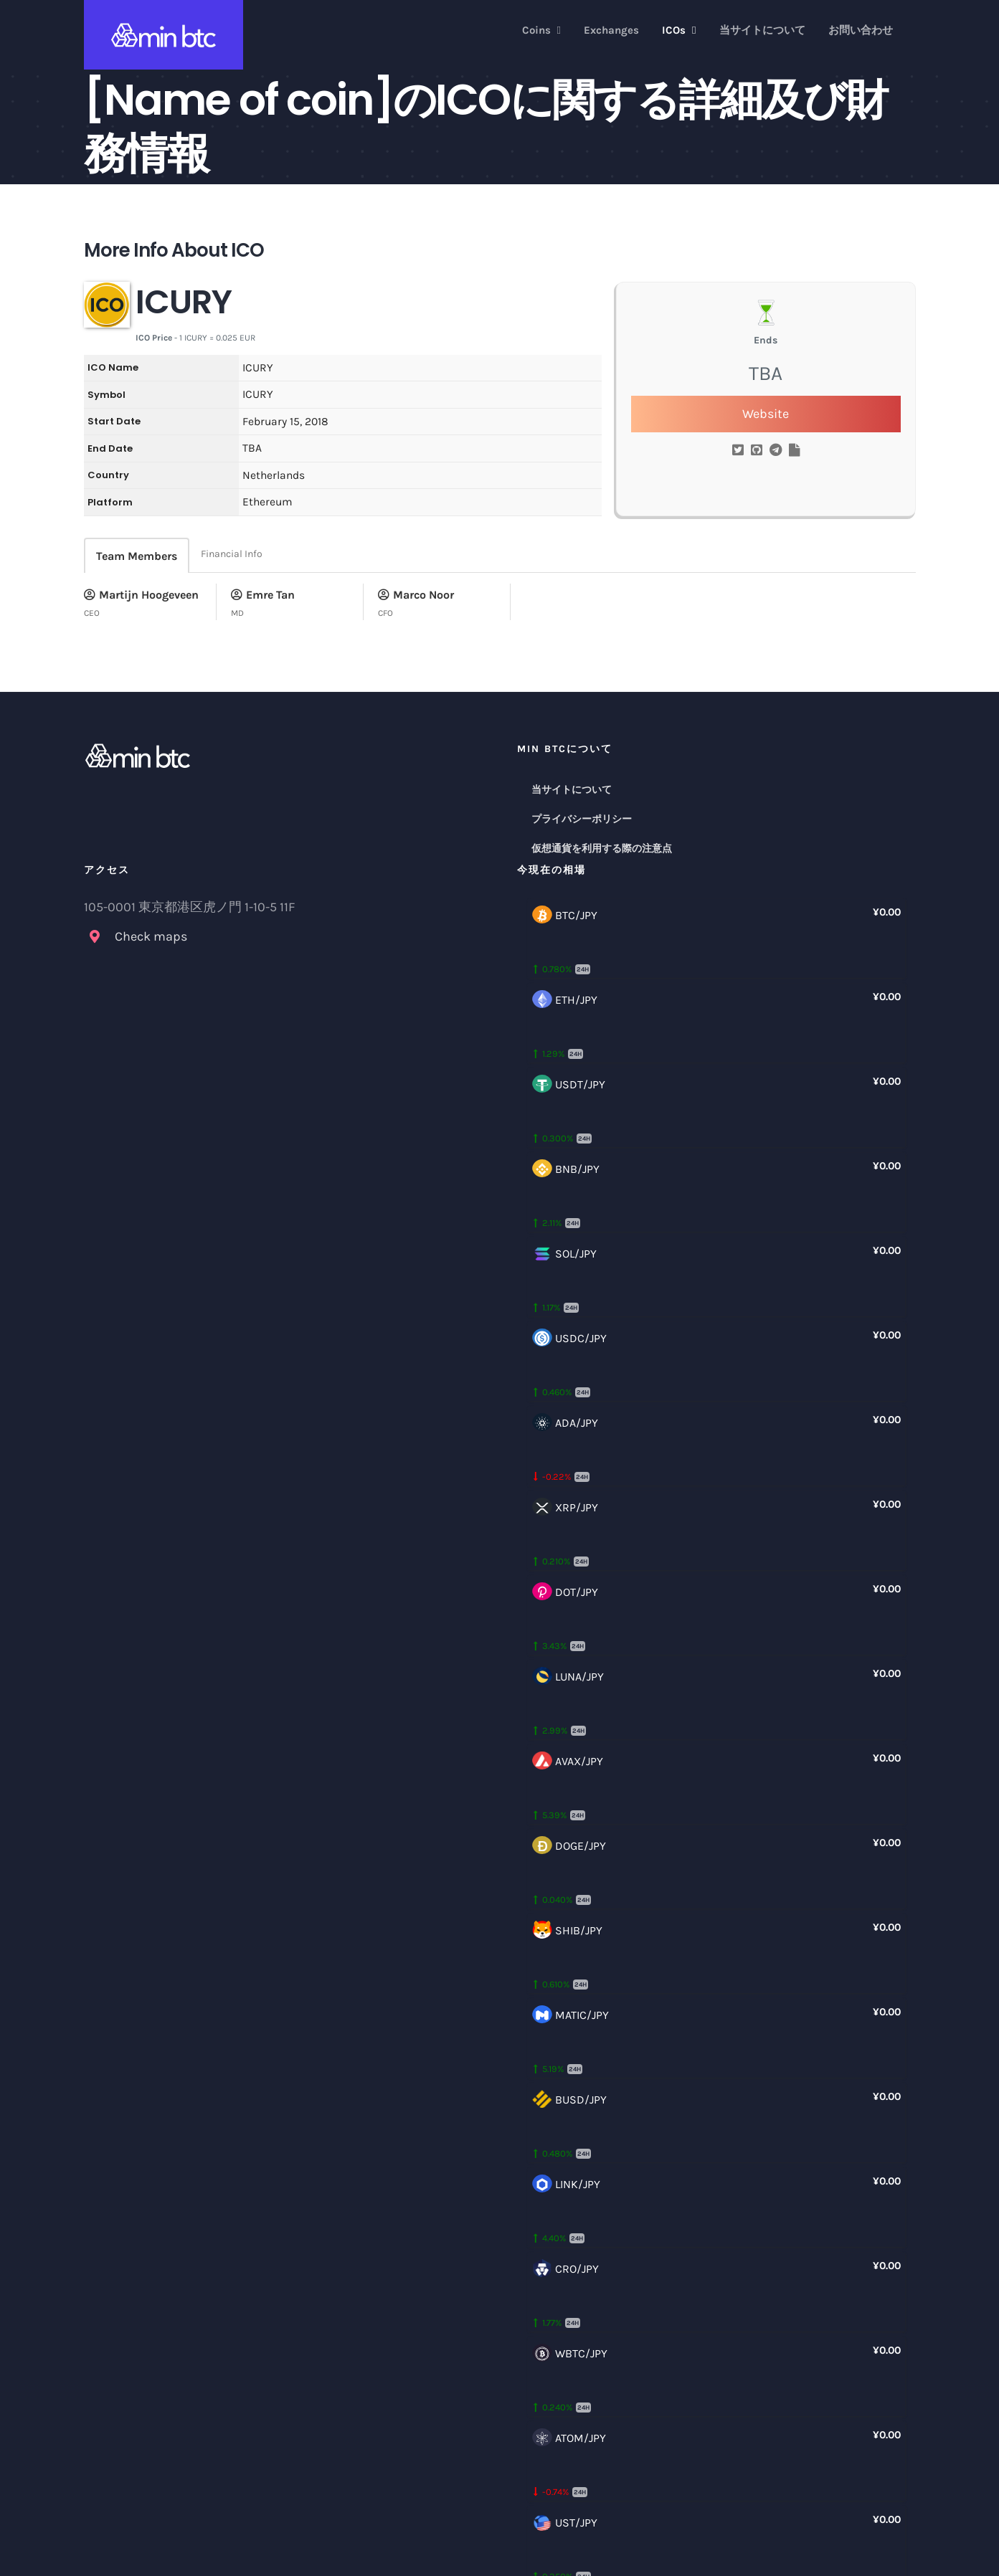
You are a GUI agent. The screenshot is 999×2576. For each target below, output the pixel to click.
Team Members (136, 556)
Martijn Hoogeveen (141, 595)
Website (765, 414)
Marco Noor (416, 595)
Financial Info (231, 554)
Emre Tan (263, 595)
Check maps (151, 936)
